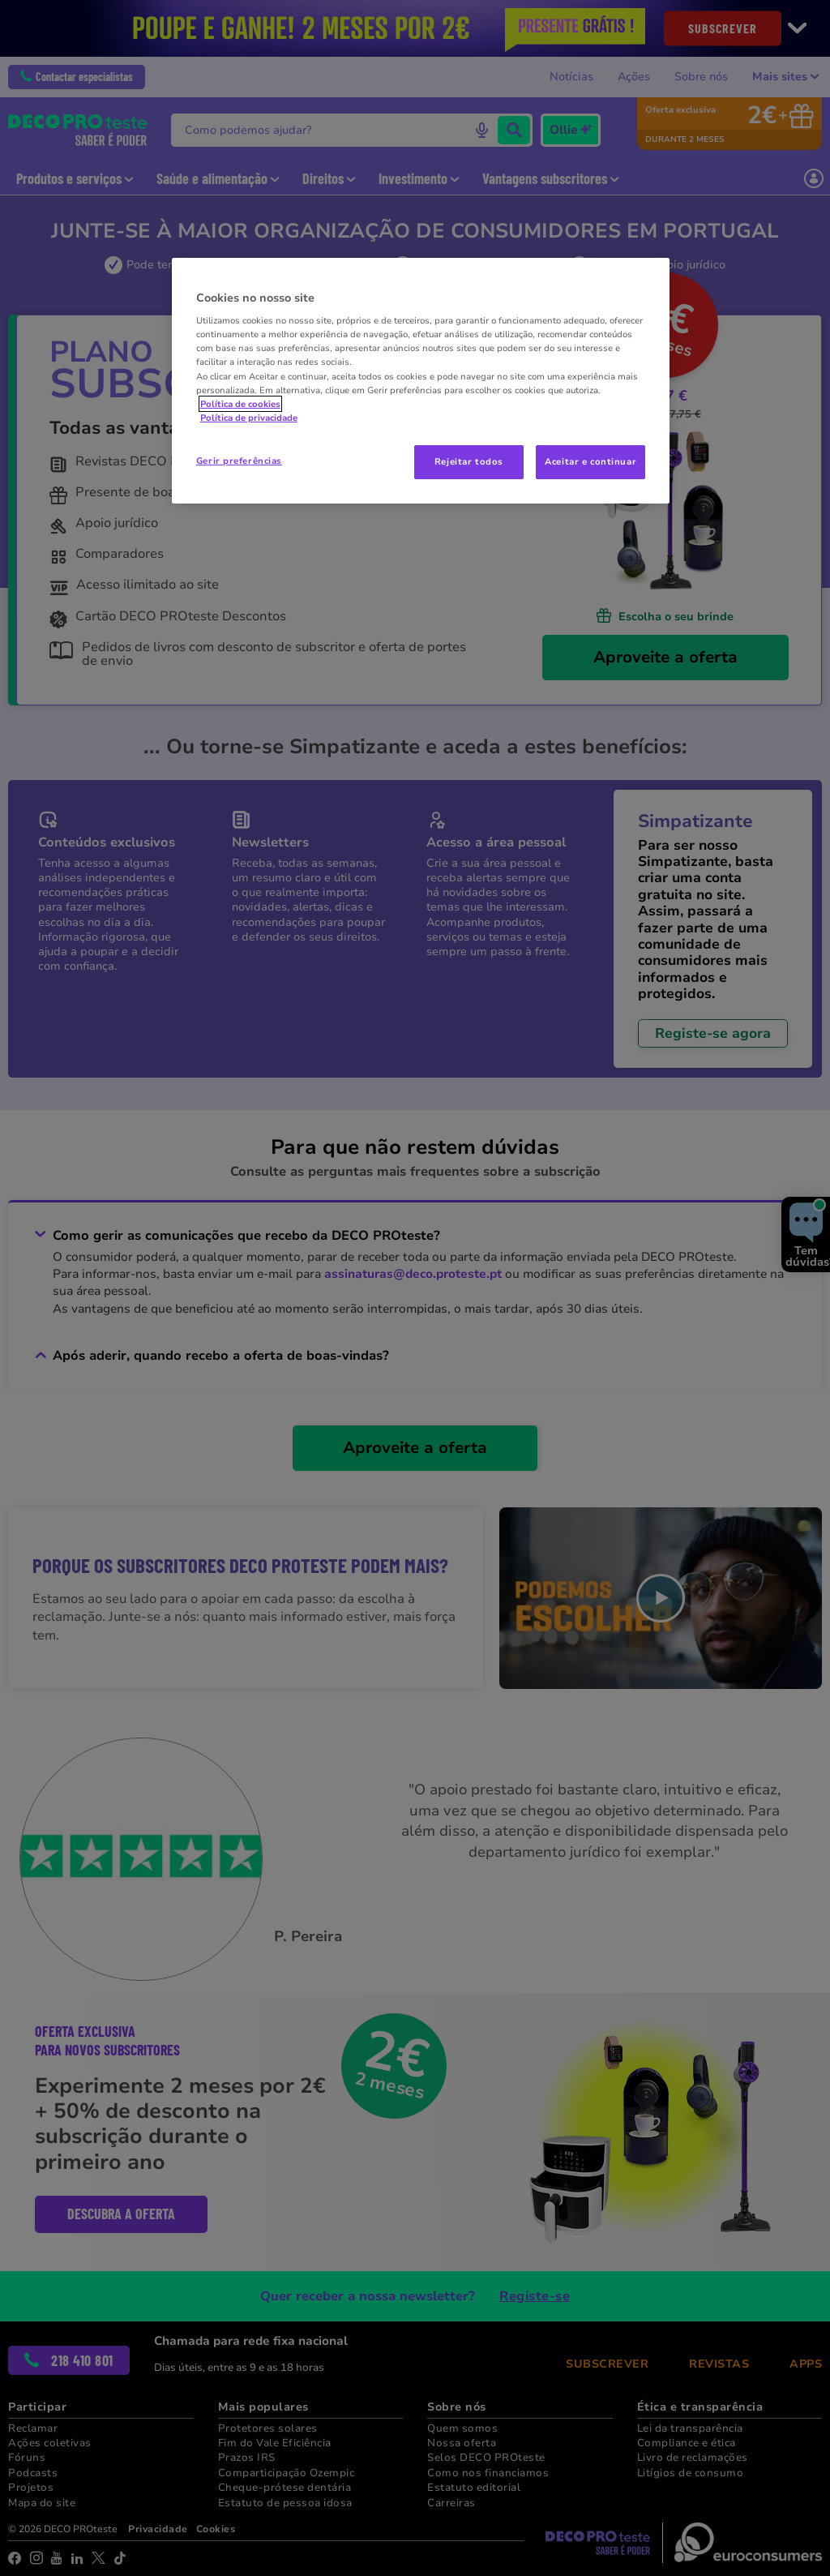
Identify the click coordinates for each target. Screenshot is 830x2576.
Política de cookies (240, 403)
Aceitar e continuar (590, 461)
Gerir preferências (239, 460)
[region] (421, 381)
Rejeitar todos (468, 461)
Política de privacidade (248, 417)
